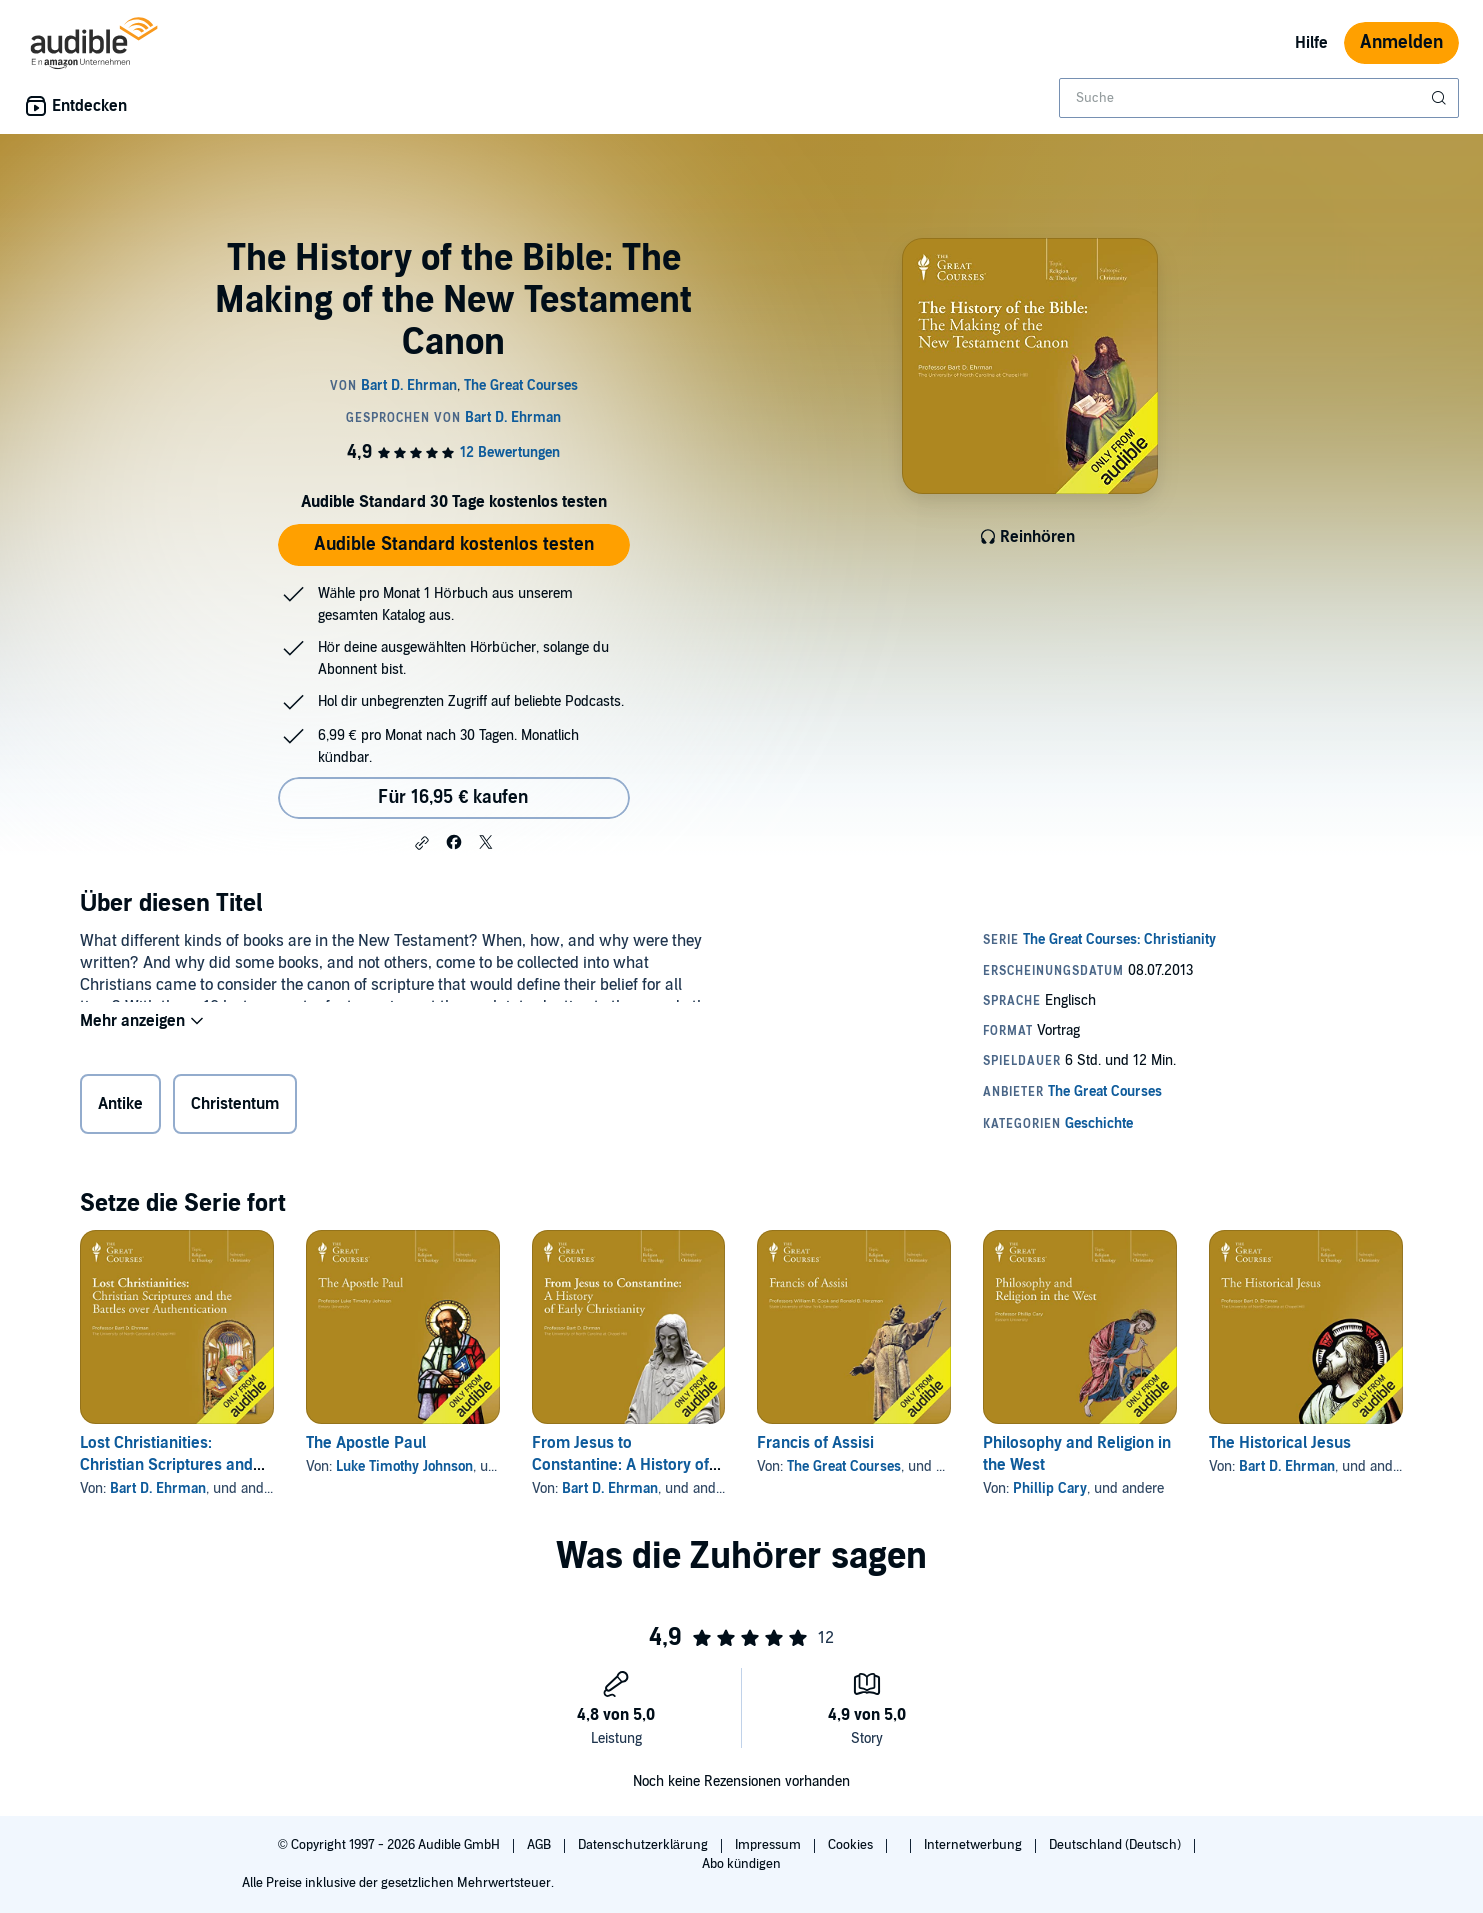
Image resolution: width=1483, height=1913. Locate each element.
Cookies (852, 1845)
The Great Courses (844, 1466)
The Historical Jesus (1280, 1443)
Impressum (769, 1845)
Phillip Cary (1050, 1488)
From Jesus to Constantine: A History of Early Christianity (620, 1465)
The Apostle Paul (366, 1443)
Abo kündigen (741, 1864)
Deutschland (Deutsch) (1116, 1845)
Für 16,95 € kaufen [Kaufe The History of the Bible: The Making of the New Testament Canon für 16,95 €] (453, 797)
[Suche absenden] (1441, 98)
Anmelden (1401, 42)
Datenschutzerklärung (644, 1845)
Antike (120, 1108)
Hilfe (1311, 43)
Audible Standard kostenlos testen (454, 544)
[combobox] (1259, 98)
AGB (540, 1845)
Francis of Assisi (815, 1443)
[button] (422, 843)
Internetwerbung (974, 1845)
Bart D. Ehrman (158, 1488)
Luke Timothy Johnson (404, 1466)
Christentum (235, 1108)
